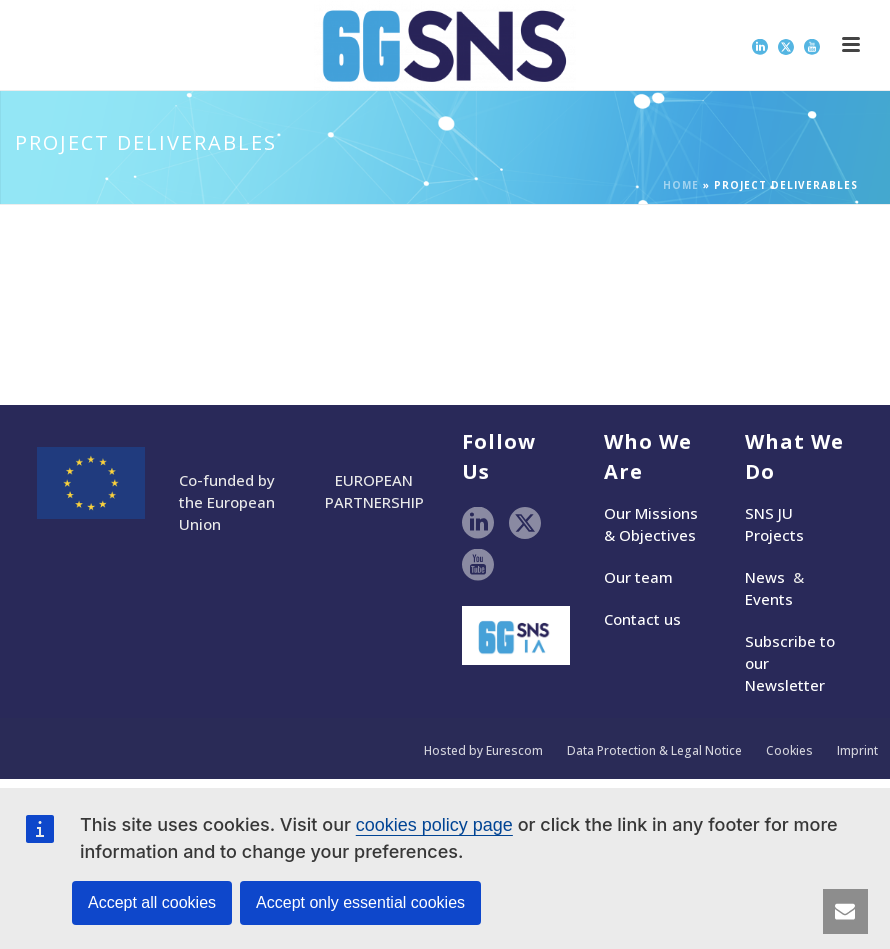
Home (681, 185)
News (765, 577)
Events (769, 599)
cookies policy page (434, 825)
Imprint (857, 751)
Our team (638, 577)
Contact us (642, 619)
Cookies (789, 751)
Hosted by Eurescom (483, 751)
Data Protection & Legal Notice (654, 751)
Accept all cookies (152, 902)
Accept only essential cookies (360, 902)
